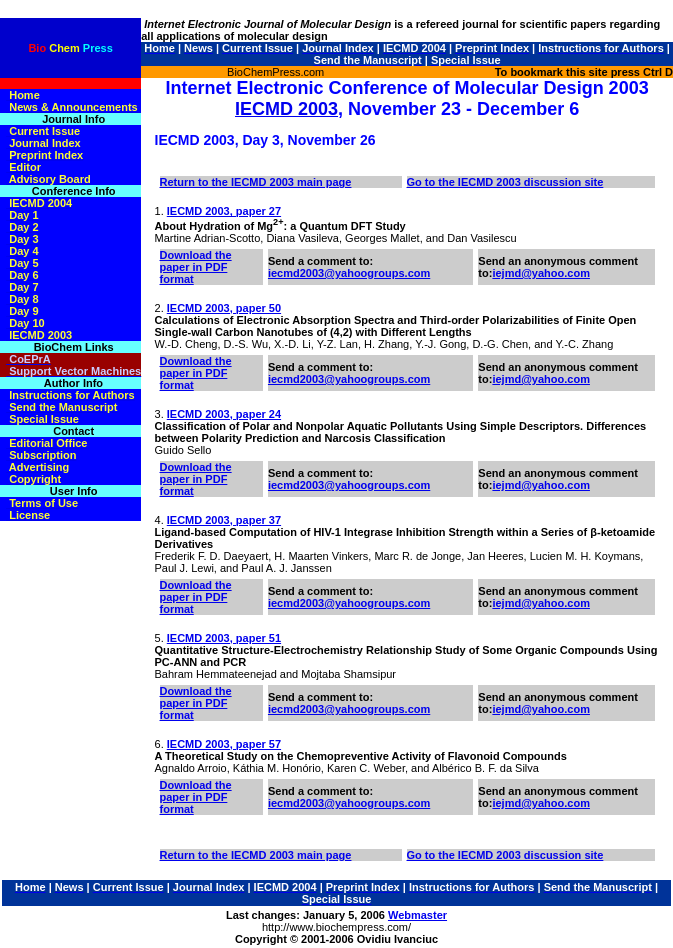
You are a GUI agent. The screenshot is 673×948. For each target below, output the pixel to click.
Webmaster (417, 915)
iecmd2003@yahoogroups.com (349, 273)
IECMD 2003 (286, 109)
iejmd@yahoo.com (541, 273)
